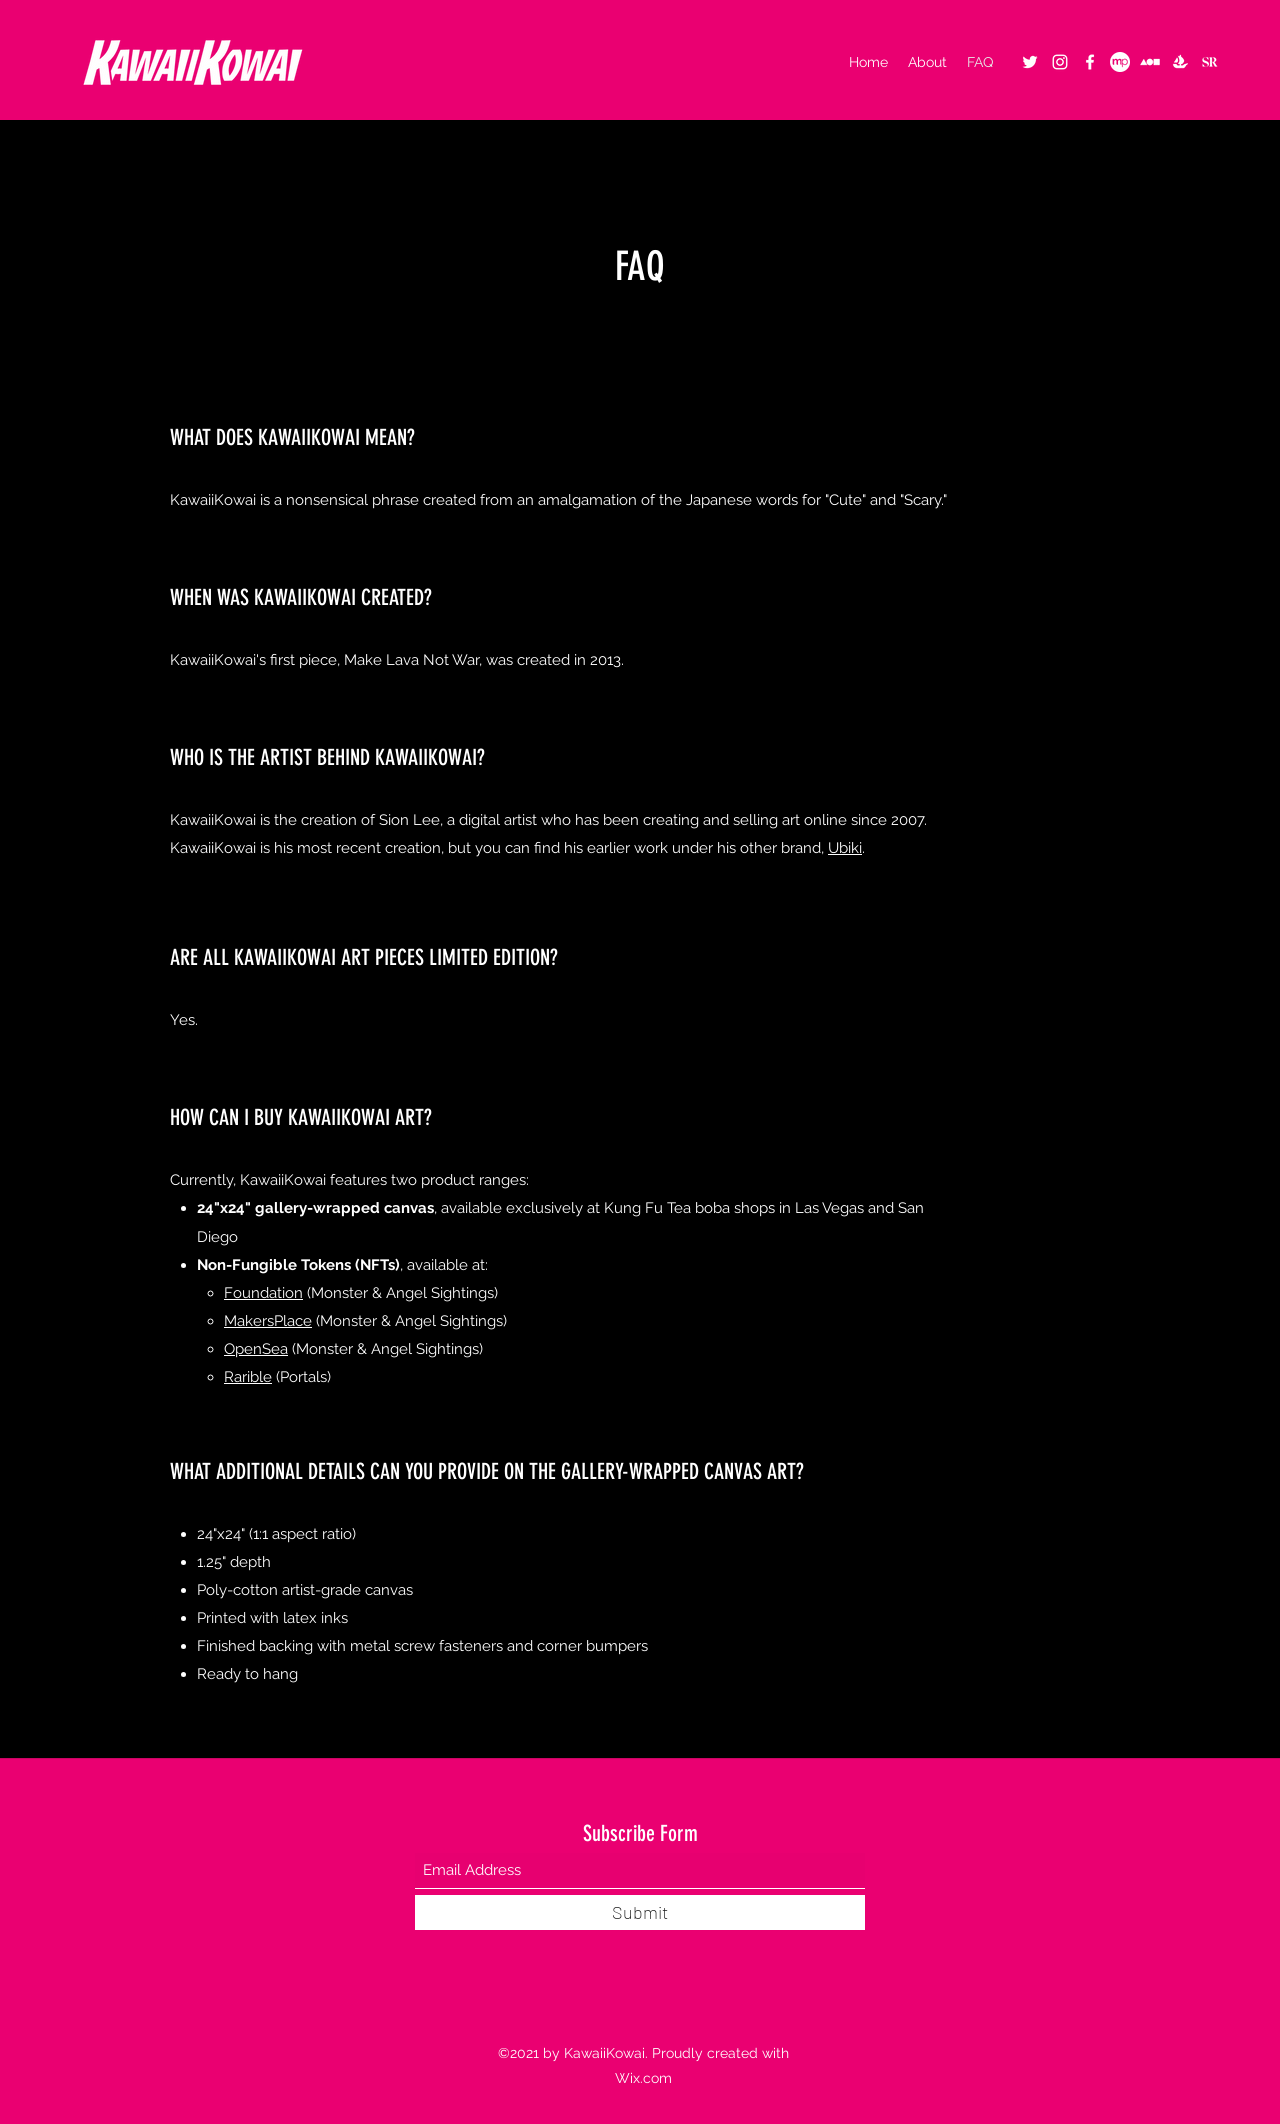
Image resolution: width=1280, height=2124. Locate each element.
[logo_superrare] (1210, 62)
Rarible (248, 1377)
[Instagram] (1060, 62)
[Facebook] (1090, 62)
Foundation (263, 1293)
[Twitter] (1030, 62)
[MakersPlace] (1120, 62)
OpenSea (256, 1349)
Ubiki (845, 848)
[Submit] (640, 1912)
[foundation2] (1150, 62)
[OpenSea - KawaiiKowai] (1180, 62)
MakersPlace (268, 1321)
